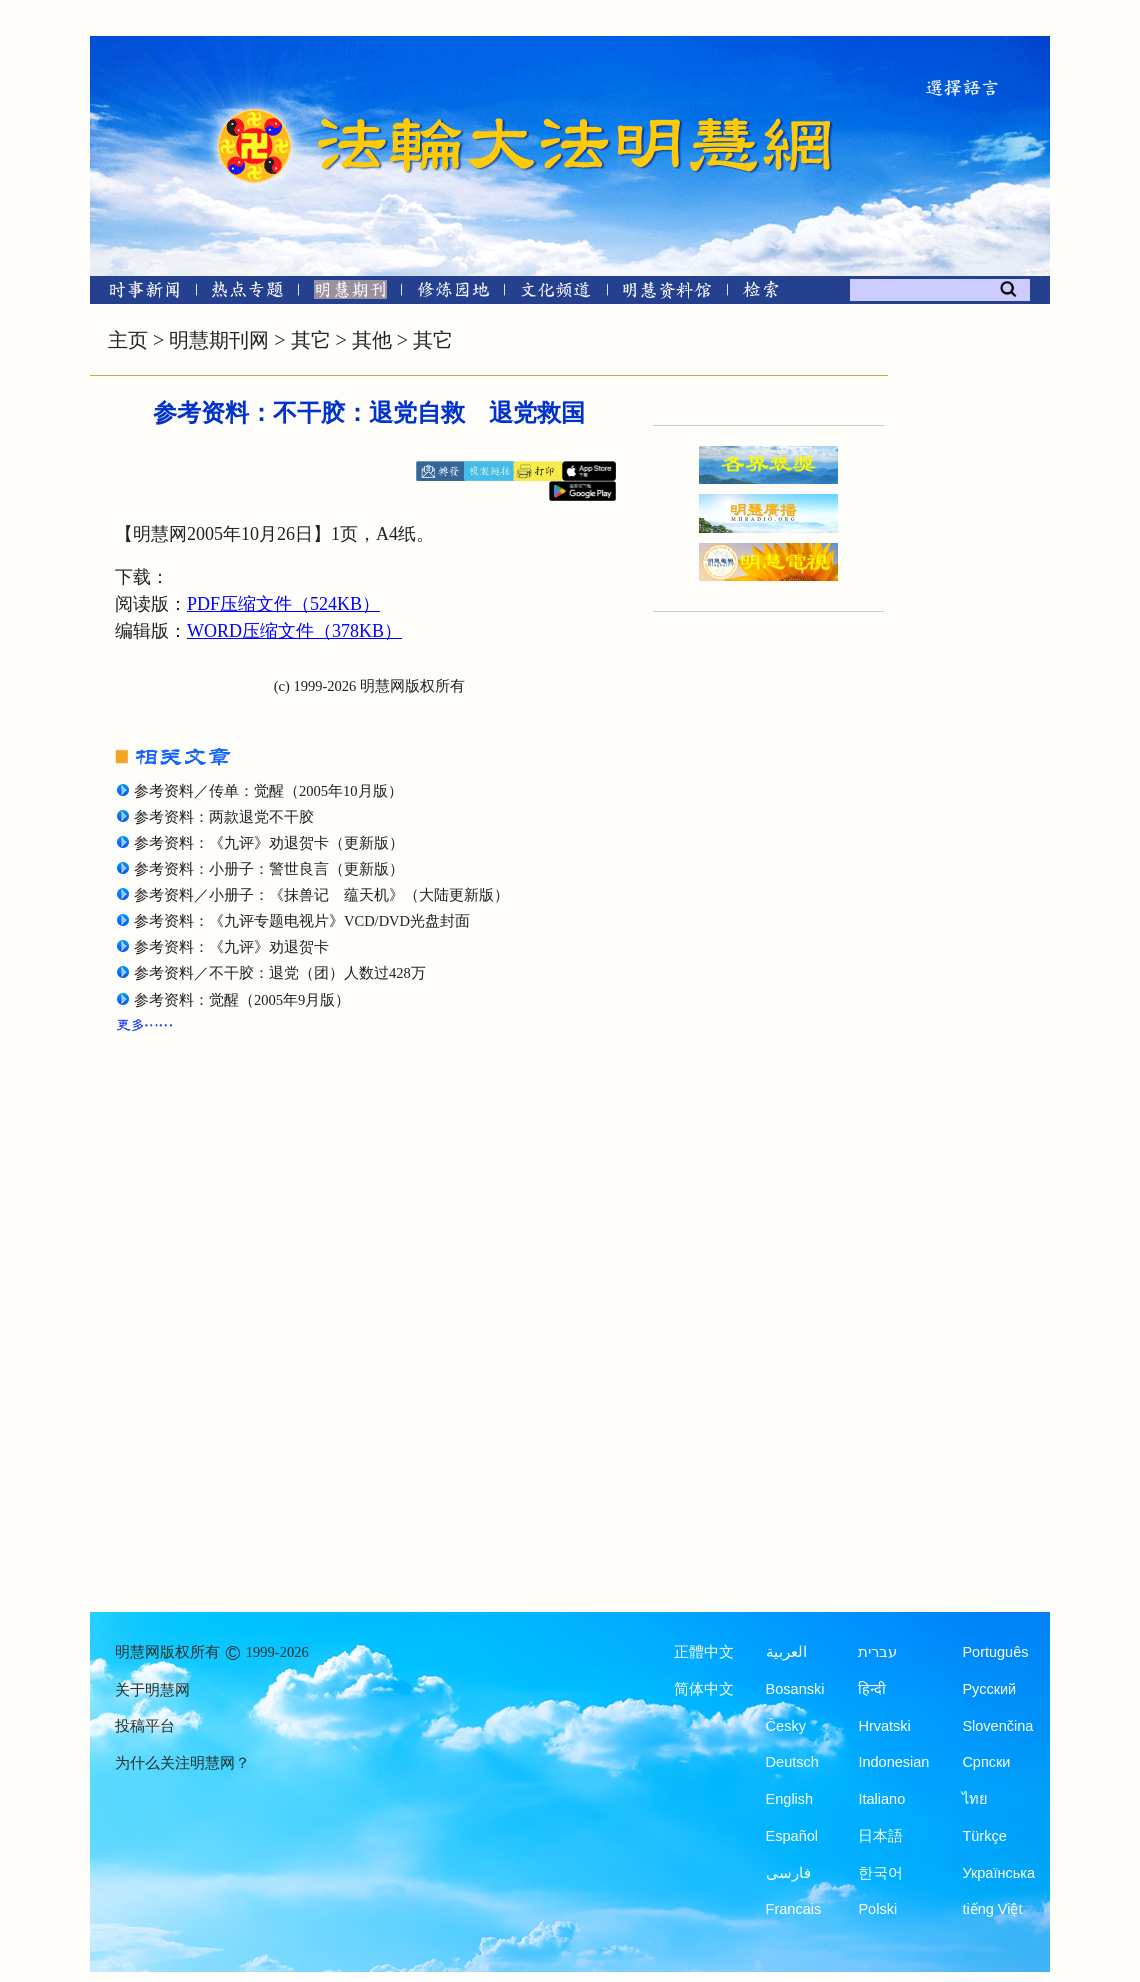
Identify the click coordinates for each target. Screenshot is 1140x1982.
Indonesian (893, 1762)
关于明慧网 (152, 1690)
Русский (989, 1689)
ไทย (975, 1799)
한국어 (880, 1873)
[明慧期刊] (350, 293)
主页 (128, 340)
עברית (877, 1652)
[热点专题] (247, 293)
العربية (786, 1652)
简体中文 (704, 1689)
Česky (786, 1726)
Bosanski (795, 1689)
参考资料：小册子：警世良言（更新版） (269, 869)
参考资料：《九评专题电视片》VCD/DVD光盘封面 (302, 921)
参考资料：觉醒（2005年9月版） (242, 1000)
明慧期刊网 (219, 340)
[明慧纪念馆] (667, 293)
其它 (311, 340)
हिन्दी (872, 1689)
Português (995, 1652)
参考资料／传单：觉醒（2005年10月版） (268, 791)
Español (792, 1836)
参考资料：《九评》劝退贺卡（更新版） (269, 843)
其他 (372, 340)
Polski (877, 1909)
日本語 (880, 1836)
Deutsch (792, 1762)
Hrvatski (884, 1726)
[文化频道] (555, 293)
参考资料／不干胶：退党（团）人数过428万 (280, 973)
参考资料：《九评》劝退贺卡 (231, 947)
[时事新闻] (138, 293)
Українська (998, 1873)
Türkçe (984, 1836)
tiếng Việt (992, 1909)
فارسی (788, 1873)
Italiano (881, 1799)
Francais (794, 1909)
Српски (986, 1762)
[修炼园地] (452, 293)
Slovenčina (997, 1726)
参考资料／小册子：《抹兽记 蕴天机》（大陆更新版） (321, 895)
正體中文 (704, 1652)
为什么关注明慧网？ (182, 1763)
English (790, 1799)
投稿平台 (145, 1726)
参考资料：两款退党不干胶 (224, 817)
